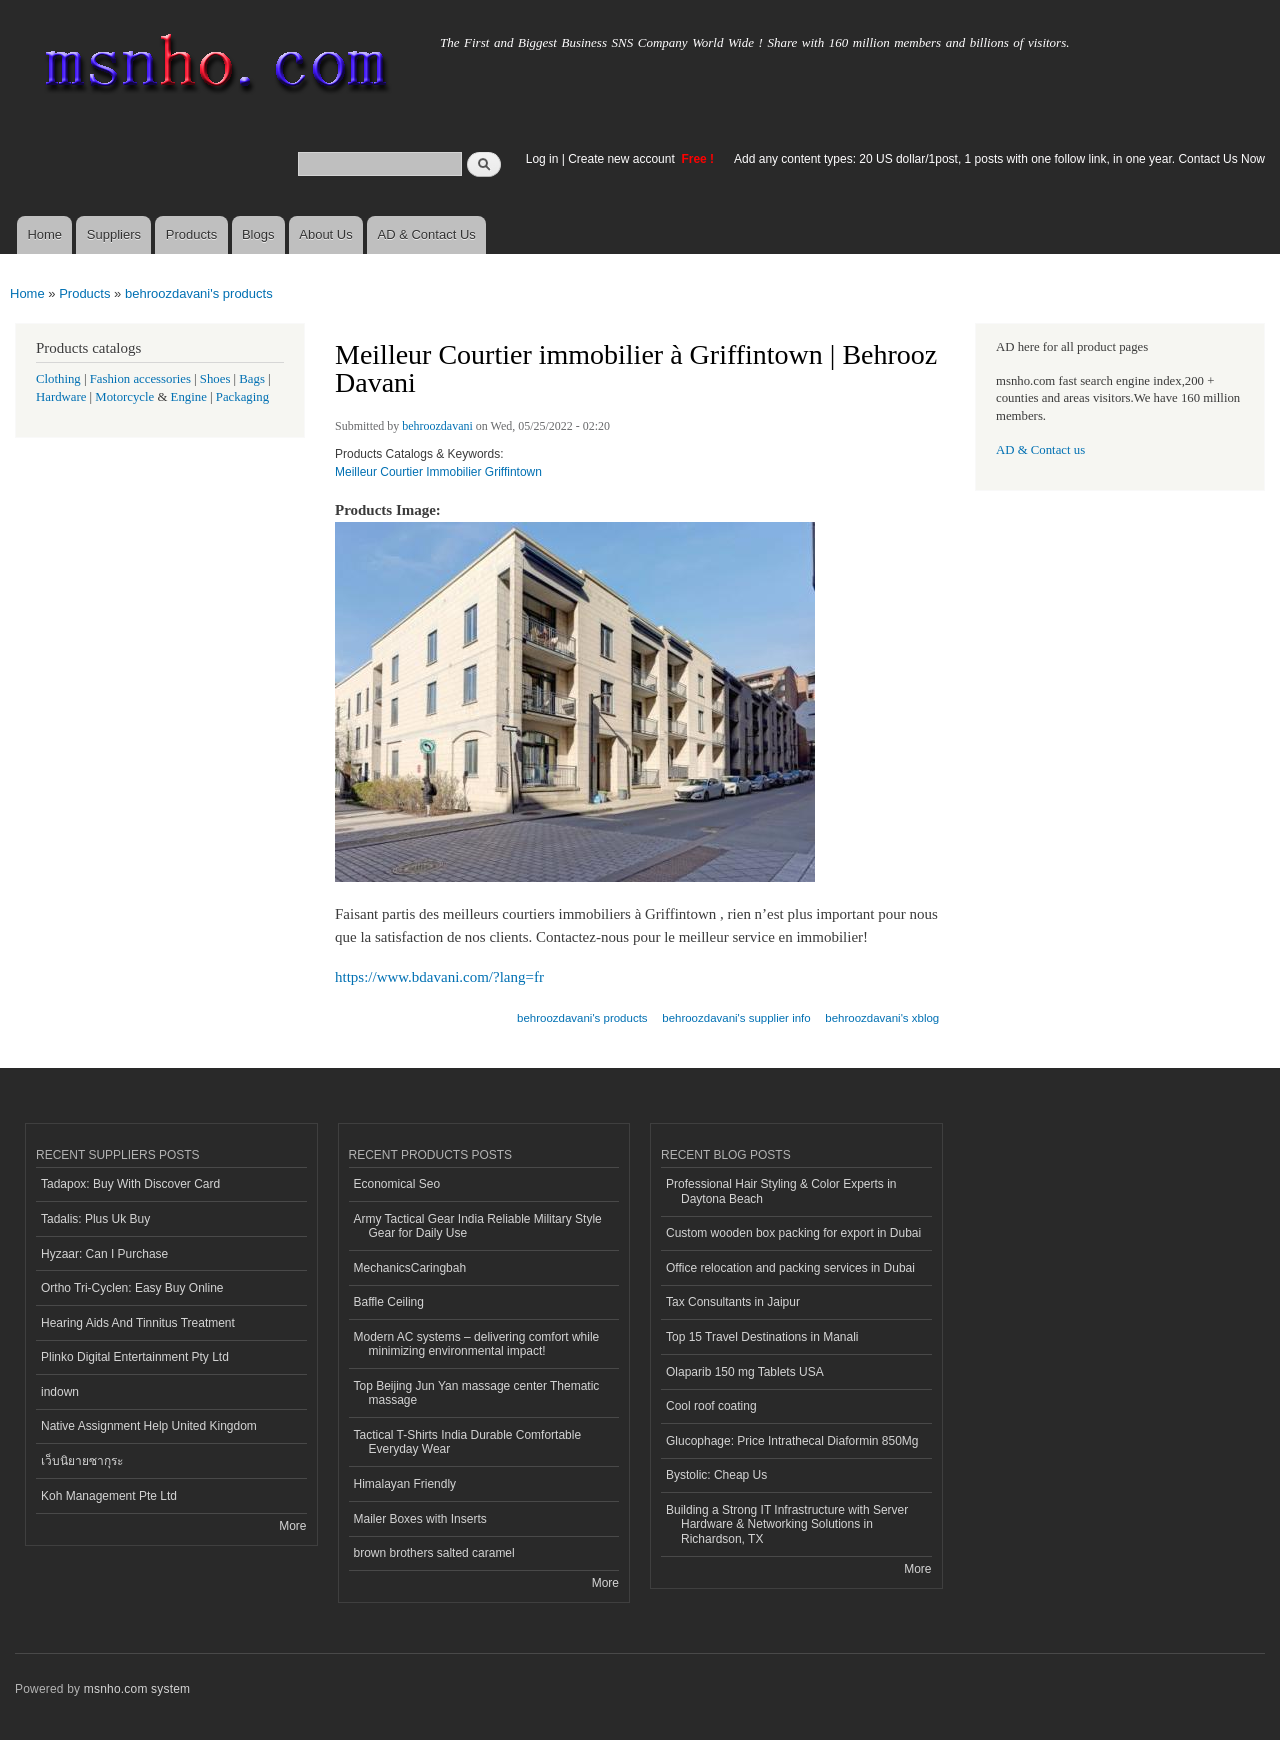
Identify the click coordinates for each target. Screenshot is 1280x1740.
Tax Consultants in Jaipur (733, 1302)
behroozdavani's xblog (882, 1018)
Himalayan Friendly (405, 1484)
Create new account (623, 159)
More (292, 1526)
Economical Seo (397, 1184)
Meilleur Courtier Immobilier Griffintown (438, 472)
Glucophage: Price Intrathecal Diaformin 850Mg (792, 1441)
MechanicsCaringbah (410, 1268)
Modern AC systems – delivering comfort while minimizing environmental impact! (477, 1344)
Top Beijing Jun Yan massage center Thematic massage (477, 1393)
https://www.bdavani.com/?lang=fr (439, 977)
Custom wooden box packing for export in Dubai (793, 1233)
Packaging (242, 397)
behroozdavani (437, 426)
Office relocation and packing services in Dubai (790, 1268)
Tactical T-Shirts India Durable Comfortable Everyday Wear (468, 1442)
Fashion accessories (140, 379)
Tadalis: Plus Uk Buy (95, 1219)
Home (44, 234)
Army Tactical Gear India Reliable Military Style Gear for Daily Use (478, 1226)
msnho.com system (137, 1689)
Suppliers (114, 234)
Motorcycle (124, 397)
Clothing (58, 379)
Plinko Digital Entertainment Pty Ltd (135, 1357)
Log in (542, 159)
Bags (252, 379)
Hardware (61, 397)
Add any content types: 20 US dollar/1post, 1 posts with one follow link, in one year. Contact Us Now (999, 159)
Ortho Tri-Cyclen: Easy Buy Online (132, 1288)
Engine (189, 397)
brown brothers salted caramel (434, 1553)
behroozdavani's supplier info (736, 1018)
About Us (325, 234)
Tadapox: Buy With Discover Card (130, 1184)
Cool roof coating (711, 1406)
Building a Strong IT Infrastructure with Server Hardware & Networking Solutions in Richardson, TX (787, 1524)
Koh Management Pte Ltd (109, 1496)
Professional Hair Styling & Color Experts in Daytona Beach (781, 1191)
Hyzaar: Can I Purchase (104, 1254)
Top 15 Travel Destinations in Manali (762, 1337)
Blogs (258, 234)
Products (191, 234)
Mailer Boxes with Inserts (420, 1519)
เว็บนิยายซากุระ (82, 1461)
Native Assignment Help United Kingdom (149, 1426)
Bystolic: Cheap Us (716, 1475)
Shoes (215, 379)
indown (60, 1392)
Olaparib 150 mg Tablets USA (745, 1372)
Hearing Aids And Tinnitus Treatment (138, 1323)
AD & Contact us (1040, 450)
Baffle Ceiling (389, 1302)
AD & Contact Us (427, 234)
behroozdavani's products (199, 293)
